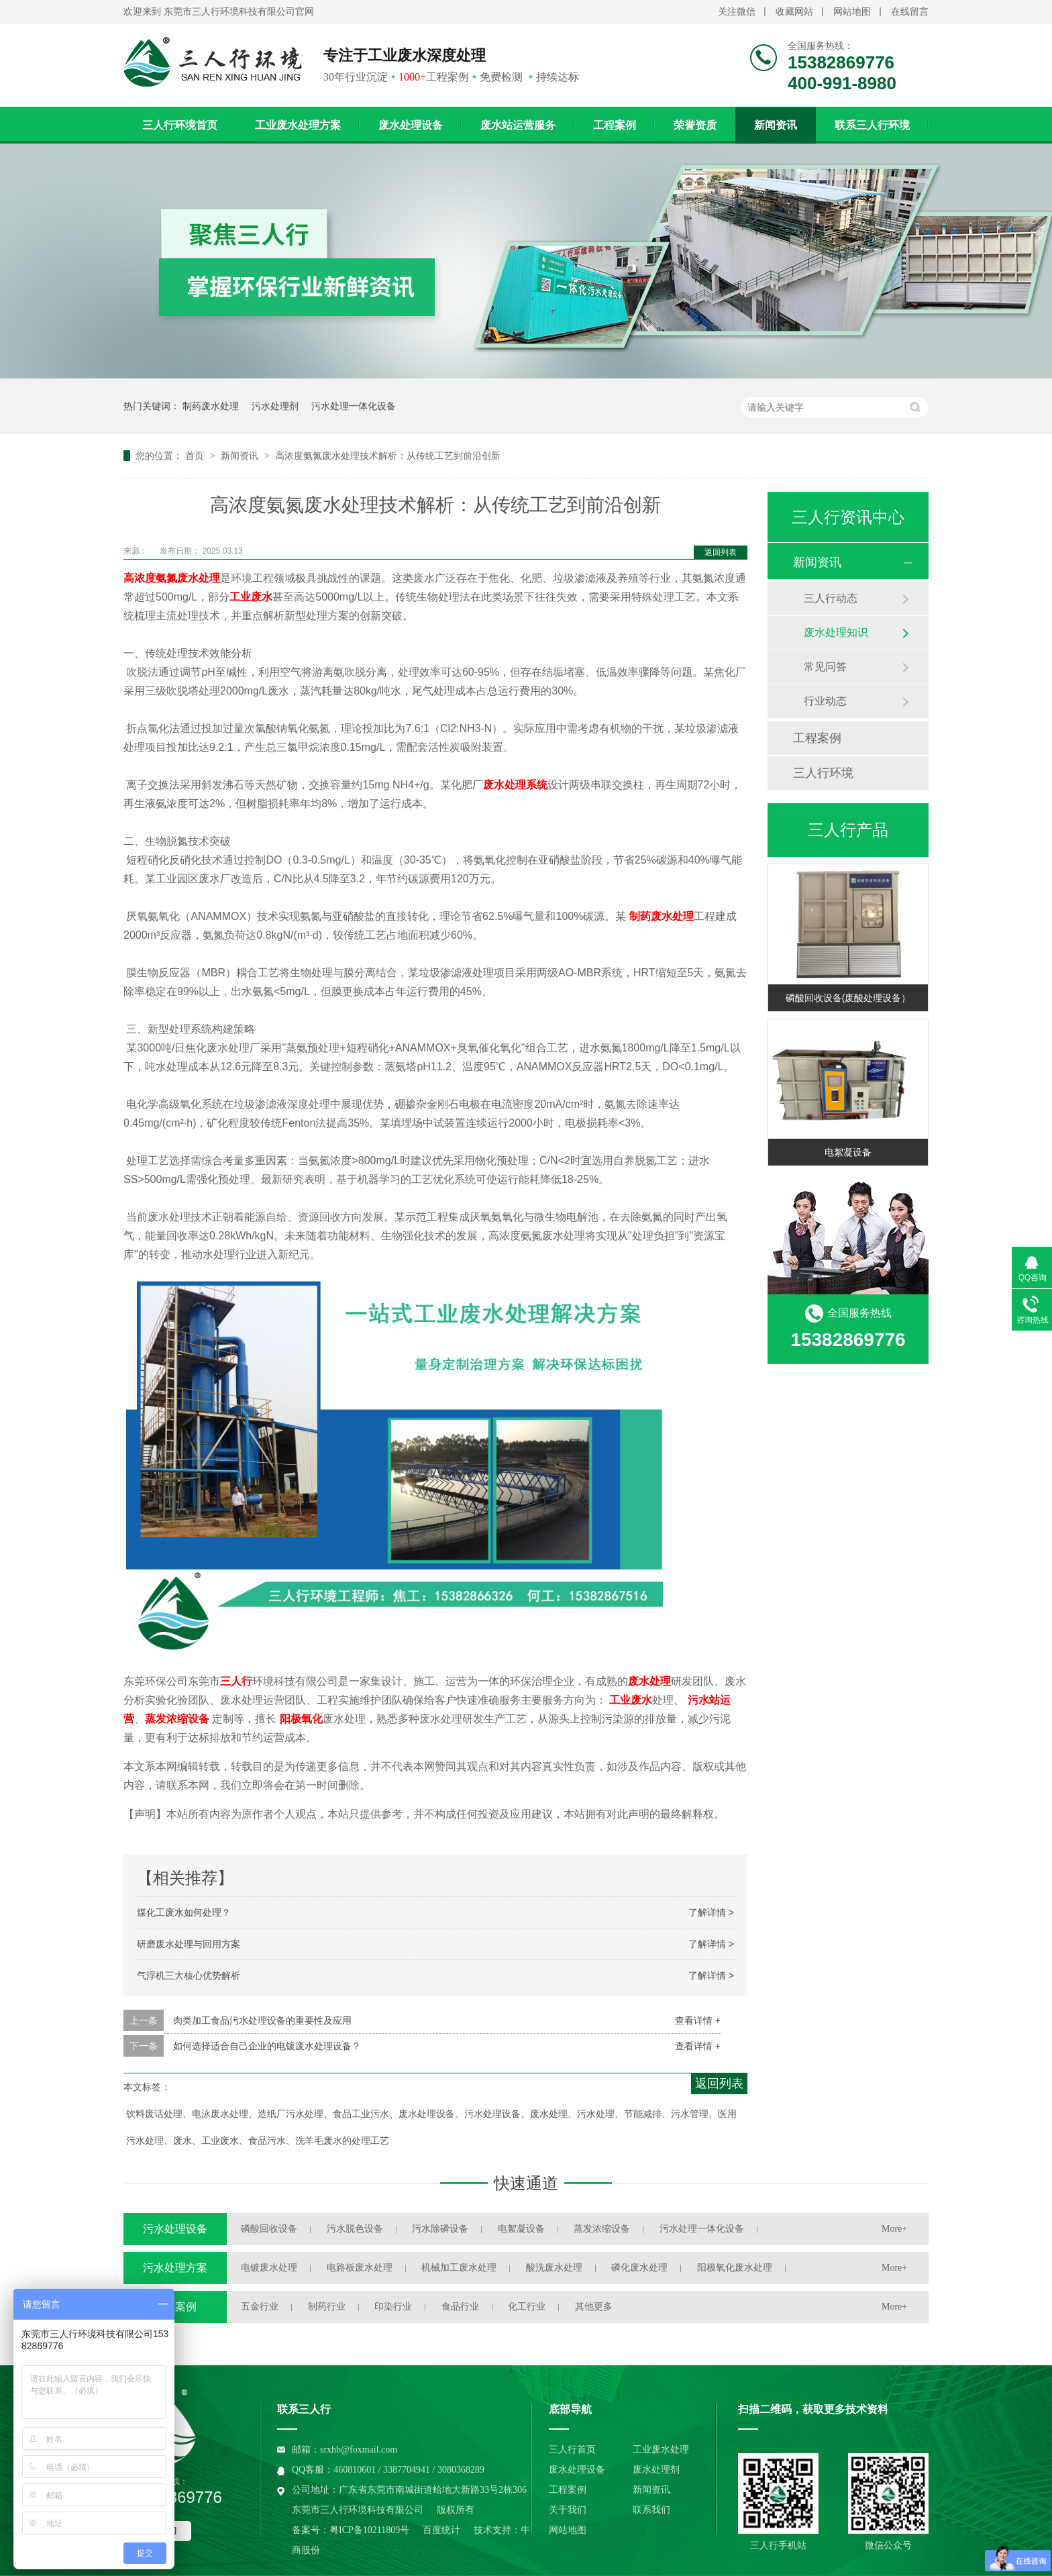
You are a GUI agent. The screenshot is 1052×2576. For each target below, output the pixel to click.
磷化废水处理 (639, 2268)
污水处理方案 (175, 2267)
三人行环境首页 (179, 125)
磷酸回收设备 (269, 2229)
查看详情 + (698, 2020)
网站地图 (852, 12)
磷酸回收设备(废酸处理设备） (848, 997)
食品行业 (460, 2307)
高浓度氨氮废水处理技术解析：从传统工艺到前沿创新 (388, 455)
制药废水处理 (210, 406)
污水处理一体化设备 (353, 406)
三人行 (236, 1681)
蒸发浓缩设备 (177, 1718)
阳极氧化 (301, 1718)
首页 (196, 455)
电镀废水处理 (269, 2268)
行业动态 (825, 701)
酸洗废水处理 (554, 2268)
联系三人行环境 (872, 125)
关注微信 (736, 12)
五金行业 (259, 2307)
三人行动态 (830, 598)
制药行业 (327, 2307)
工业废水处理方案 (298, 125)
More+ (894, 2229)
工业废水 (630, 1700)
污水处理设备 (175, 2228)
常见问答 (825, 666)
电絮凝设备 (848, 1152)
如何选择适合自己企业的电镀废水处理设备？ (267, 2046)
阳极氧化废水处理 (734, 2268)
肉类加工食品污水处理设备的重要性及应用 (262, 2020)
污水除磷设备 (440, 2229)
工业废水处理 (661, 2449)
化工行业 (526, 2307)
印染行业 (393, 2307)
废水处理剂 (656, 2470)
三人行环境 (823, 773)
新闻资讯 (775, 125)
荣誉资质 (695, 125)
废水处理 (649, 1681)
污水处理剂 (275, 406)
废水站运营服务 (518, 125)
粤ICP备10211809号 (369, 2530)
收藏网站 (794, 12)
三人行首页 (572, 2449)
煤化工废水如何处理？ (184, 1912)
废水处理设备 (410, 125)
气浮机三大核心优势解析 (188, 1975)
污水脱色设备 (355, 2229)
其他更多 (594, 2307)
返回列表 (720, 552)
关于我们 (567, 2510)
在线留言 (910, 12)
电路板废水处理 (359, 2268)
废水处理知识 (836, 632)
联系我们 (651, 2510)
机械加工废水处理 (458, 2268)
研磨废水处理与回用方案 (188, 1944)
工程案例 (614, 125)
